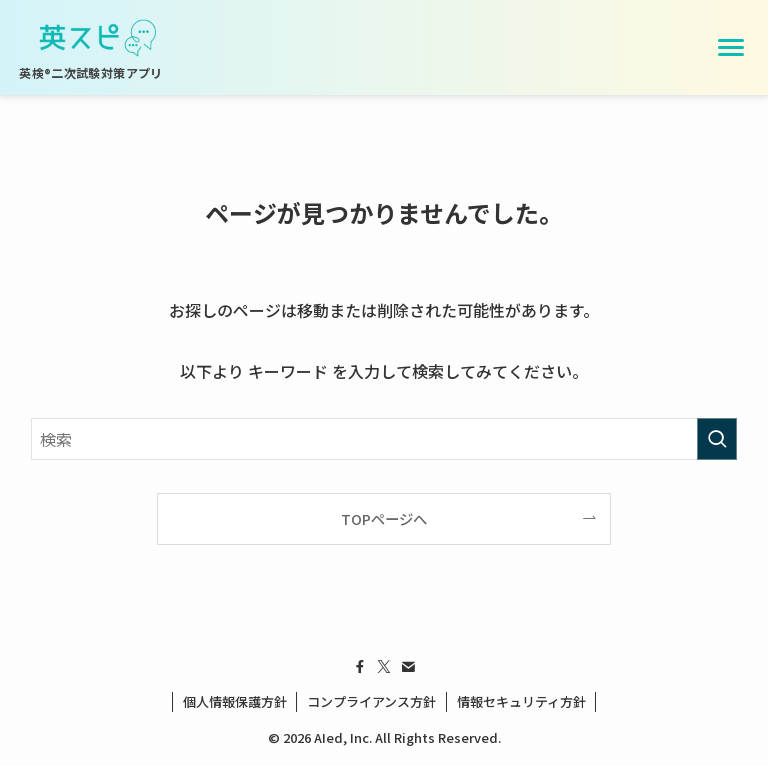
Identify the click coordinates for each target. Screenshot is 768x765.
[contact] (408, 667)
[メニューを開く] (731, 47)
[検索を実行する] (717, 439)
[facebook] (360, 667)
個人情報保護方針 (235, 701)
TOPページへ (384, 518)
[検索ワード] (384, 439)
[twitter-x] (384, 667)
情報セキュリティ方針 (521, 701)
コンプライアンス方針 (371, 701)
